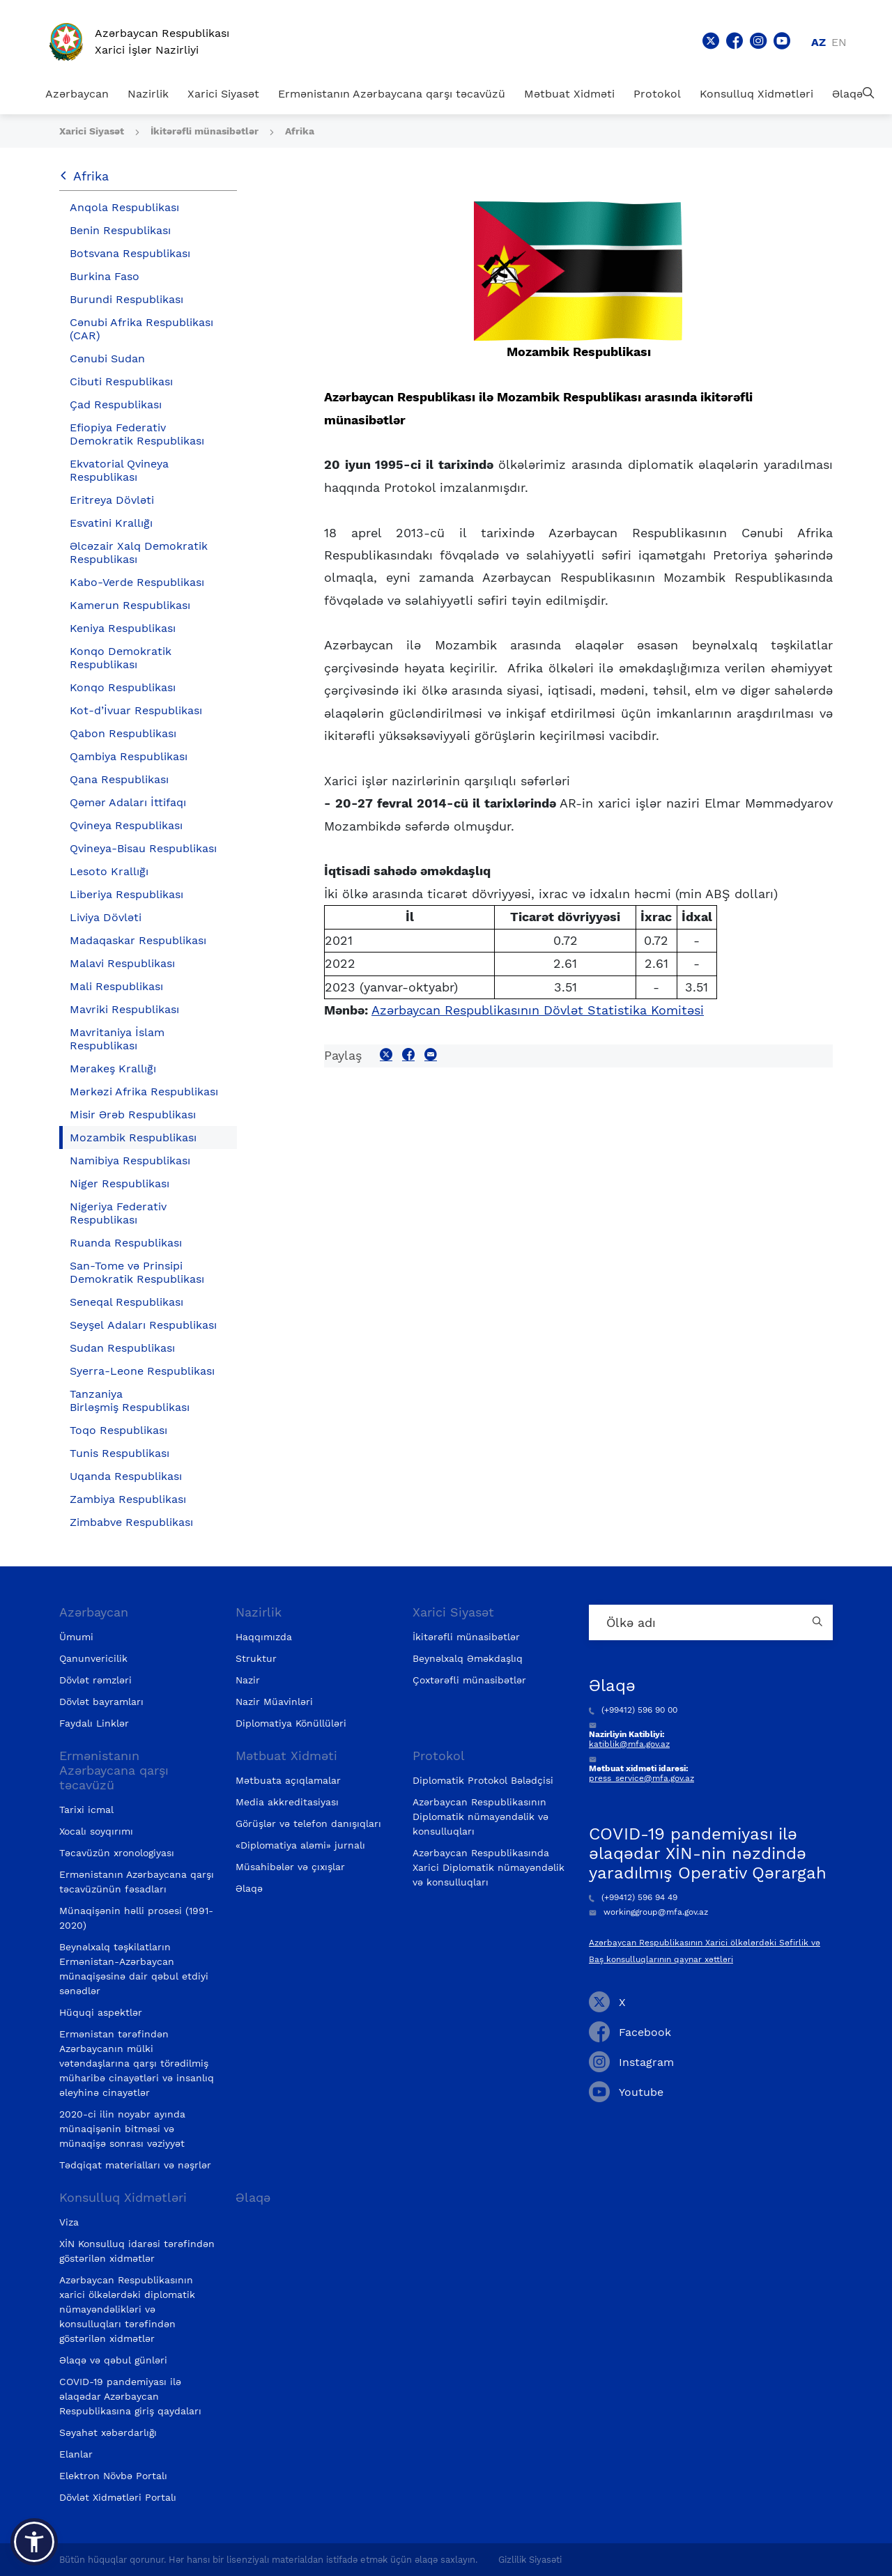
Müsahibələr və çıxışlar (290, 1866)
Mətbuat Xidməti (569, 93)
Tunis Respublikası (119, 1453)
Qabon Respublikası (123, 733)
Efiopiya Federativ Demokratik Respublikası (137, 434)
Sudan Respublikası (122, 1348)
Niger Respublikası (119, 1183)
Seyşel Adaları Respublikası (143, 1325)
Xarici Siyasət (223, 93)
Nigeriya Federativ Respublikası (118, 1213)
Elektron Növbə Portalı (113, 2475)
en (839, 42)
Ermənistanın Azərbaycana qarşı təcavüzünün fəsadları (136, 1882)
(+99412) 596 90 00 (633, 1710)
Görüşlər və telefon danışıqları (308, 1823)
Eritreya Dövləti (112, 500)
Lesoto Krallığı (109, 871)
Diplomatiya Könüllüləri (291, 1723)
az (818, 42)
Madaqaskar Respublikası (138, 940)
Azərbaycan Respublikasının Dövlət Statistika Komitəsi (537, 1010)
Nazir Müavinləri (274, 1701)
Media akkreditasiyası (287, 1801)
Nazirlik (148, 93)
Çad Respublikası (116, 404)
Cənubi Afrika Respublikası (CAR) (141, 329)
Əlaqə (847, 93)
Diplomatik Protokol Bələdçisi (483, 1780)
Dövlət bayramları (101, 1701)
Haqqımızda (264, 1636)
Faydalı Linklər (94, 1723)
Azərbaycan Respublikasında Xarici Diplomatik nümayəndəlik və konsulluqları (488, 1867)
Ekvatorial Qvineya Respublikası (119, 470)
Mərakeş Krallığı (113, 1068)
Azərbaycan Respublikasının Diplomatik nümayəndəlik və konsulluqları (480, 1816)
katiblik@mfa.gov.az (629, 1744)
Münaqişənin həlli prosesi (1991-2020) (136, 1918)
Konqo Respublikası (123, 687)
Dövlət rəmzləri (95, 1680)
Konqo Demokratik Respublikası (120, 658)
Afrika (299, 131)
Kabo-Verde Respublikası (137, 582)
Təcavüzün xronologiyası (116, 1852)
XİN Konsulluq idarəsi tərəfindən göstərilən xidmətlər (137, 2251)
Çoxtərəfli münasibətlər (469, 1680)
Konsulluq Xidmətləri (756, 93)
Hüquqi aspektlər (100, 2012)
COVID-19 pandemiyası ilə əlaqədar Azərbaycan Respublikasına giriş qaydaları (130, 2396)
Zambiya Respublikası (128, 1499)
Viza (69, 2222)
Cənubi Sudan (107, 358)
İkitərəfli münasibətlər (206, 131)
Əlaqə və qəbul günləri (113, 2360)
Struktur (256, 1658)
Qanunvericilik (93, 1658)
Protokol (657, 93)
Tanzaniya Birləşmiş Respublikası (130, 1400)
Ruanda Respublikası (126, 1242)
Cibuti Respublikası (121, 381)
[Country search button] (819, 1622)
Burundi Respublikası (126, 299)
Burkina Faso (104, 276)
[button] (34, 2542)
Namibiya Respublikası (130, 1160)
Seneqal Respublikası (126, 1302)
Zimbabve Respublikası (131, 1522)
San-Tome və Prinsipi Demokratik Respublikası (137, 1272)
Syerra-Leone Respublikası (142, 1371)
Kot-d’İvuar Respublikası (136, 710)
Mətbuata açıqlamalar (288, 1780)
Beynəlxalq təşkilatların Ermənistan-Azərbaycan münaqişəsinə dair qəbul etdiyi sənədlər (133, 1968)
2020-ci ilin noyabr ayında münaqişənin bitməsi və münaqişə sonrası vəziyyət (122, 2128)
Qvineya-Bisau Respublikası (143, 848)
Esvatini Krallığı (111, 523)
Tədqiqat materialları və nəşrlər (135, 2164)
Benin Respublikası (120, 230)
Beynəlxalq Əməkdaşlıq (468, 1658)
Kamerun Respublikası (130, 605)
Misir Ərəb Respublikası (133, 1114)
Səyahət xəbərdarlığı (108, 2432)
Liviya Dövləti (105, 917)
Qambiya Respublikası (128, 756)
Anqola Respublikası (124, 207)
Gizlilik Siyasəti (530, 2559)
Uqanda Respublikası (126, 1476)
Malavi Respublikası (122, 963)
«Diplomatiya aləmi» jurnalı (300, 1845)
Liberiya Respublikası (126, 894)
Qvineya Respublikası (126, 825)
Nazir (248, 1680)
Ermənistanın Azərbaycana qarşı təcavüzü (391, 93)
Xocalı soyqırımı (96, 1831)
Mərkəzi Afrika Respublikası (144, 1091)
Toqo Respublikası (118, 1430)
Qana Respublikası (119, 779)
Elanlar (76, 2454)
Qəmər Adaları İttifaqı (128, 802)
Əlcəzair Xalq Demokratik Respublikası (139, 552)
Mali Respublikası (116, 986)
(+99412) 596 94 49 (633, 1897)
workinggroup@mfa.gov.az (648, 1912)
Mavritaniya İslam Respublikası (117, 1039)
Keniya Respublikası (123, 628)
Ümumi (76, 1636)
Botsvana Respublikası (130, 253)
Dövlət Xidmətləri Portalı (117, 2497)
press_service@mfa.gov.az (641, 1778)
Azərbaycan (77, 93)
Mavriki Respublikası (124, 1009)
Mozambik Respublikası (133, 1137)
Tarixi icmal (86, 1809)
